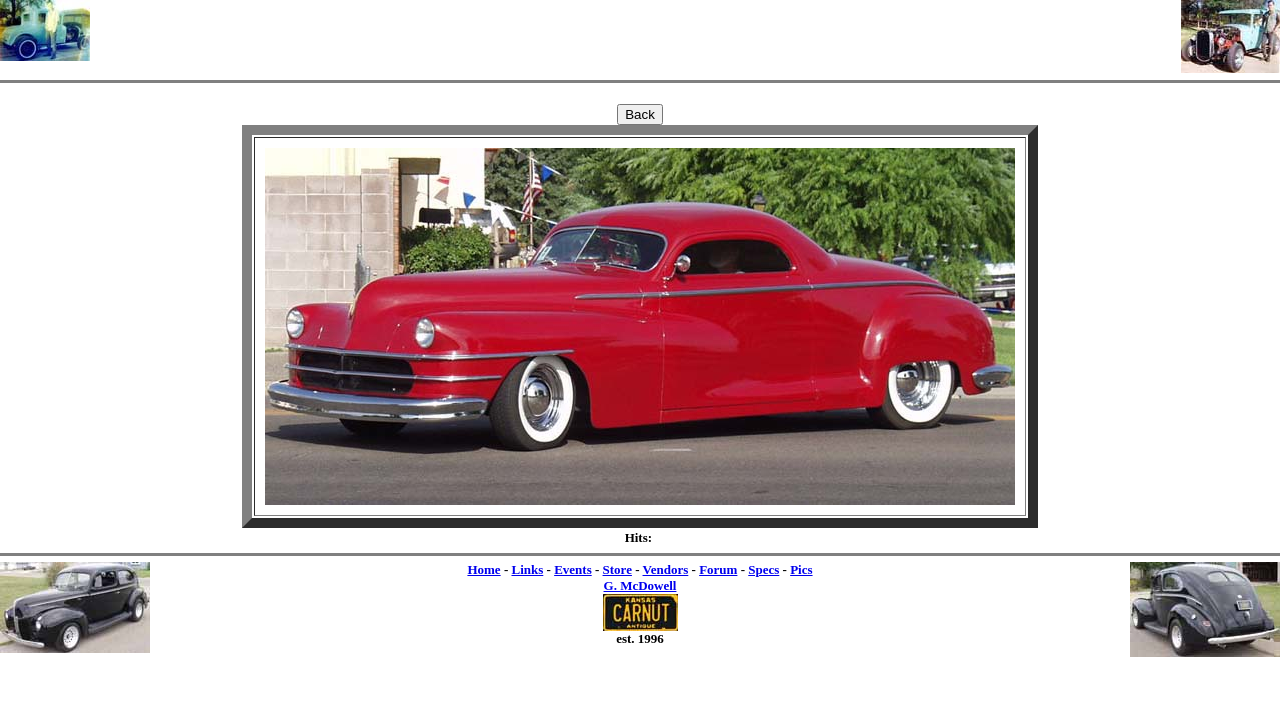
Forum (718, 569)
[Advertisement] (636, 30)
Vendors (666, 569)
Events (573, 569)
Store (617, 569)
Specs (763, 569)
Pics (801, 569)
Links (527, 569)
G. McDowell (640, 585)
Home (483, 569)
